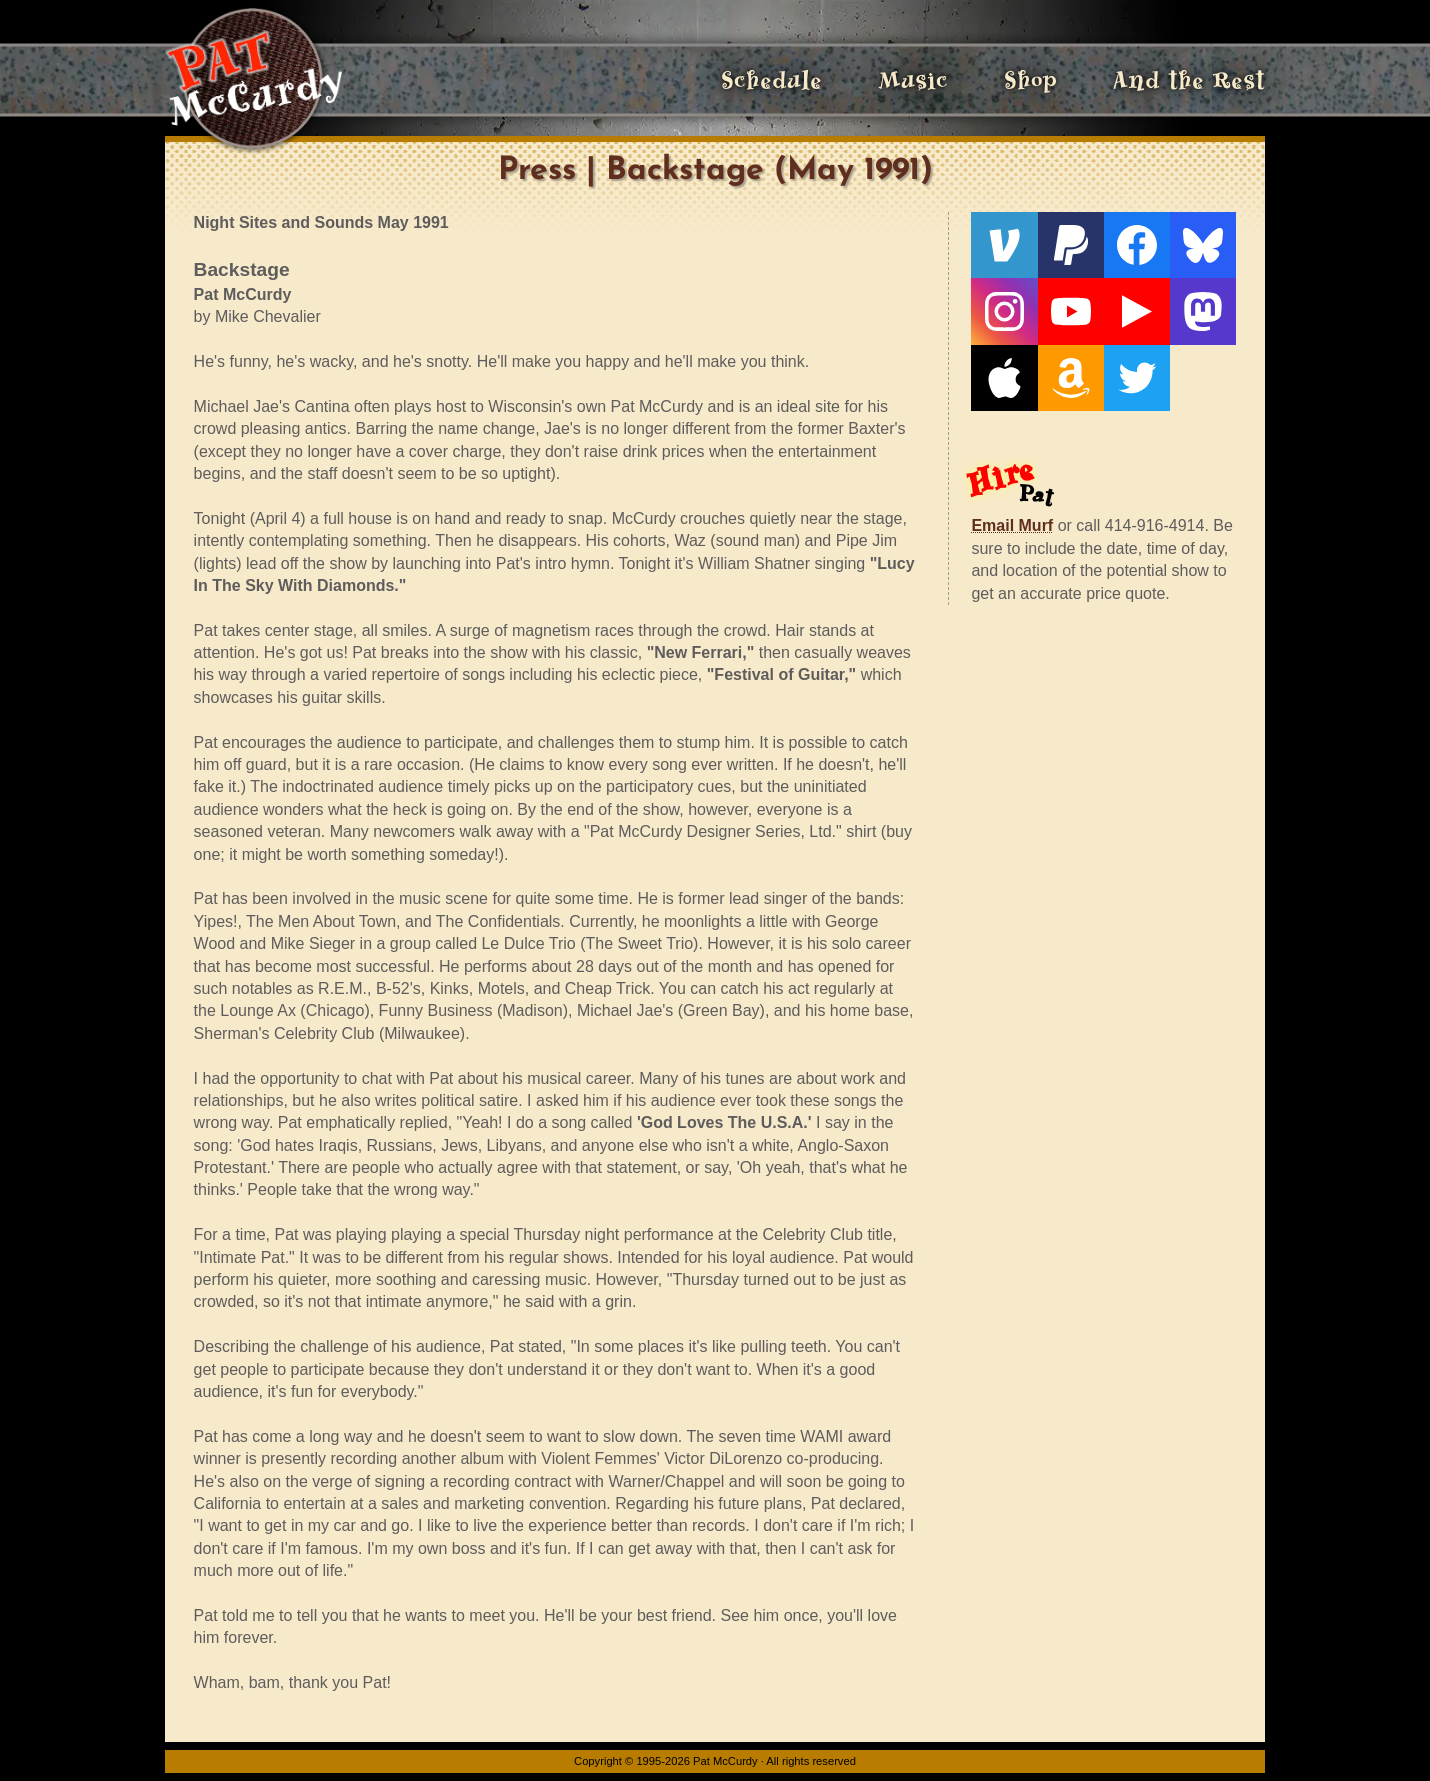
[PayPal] (1071, 245)
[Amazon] (1071, 378)
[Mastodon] (1203, 311)
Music (913, 80)
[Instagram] (1004, 311)
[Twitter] (1137, 378)
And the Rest (1189, 80)
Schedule (771, 80)
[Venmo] (1004, 245)
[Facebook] (1137, 245)
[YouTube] (1071, 311)
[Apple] (1004, 378)
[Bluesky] (1203, 245)
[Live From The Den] (1137, 311)
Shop (1030, 80)
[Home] (253, 80)
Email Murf (1012, 525)
